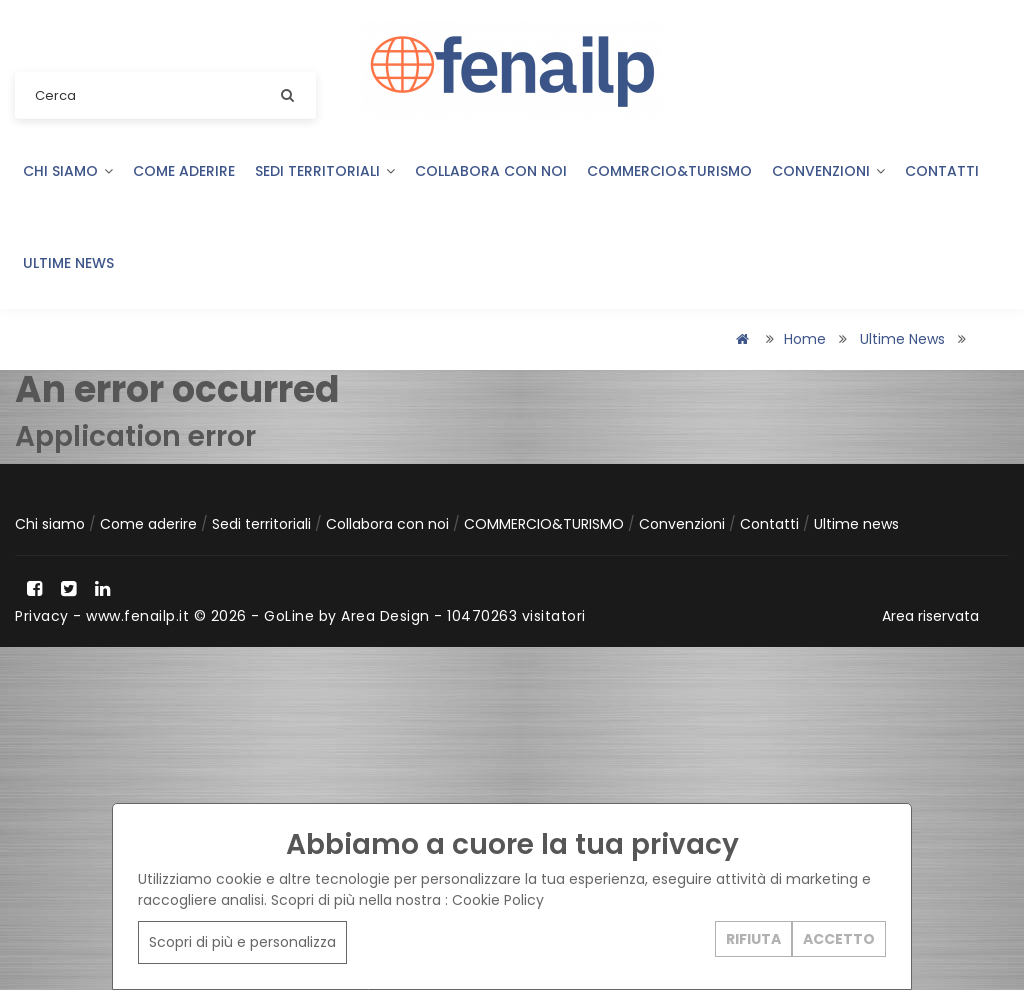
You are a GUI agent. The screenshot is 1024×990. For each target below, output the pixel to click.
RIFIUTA (753, 939)
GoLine (289, 616)
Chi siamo (68, 171)
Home (805, 339)
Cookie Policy (498, 900)
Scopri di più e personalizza (242, 942)
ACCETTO (839, 939)
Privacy (42, 616)
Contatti (942, 171)
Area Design (385, 616)
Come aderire (184, 171)
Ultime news (68, 263)
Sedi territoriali (325, 171)
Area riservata (930, 616)
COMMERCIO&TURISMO (669, 171)
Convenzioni (828, 171)
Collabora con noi (491, 171)
